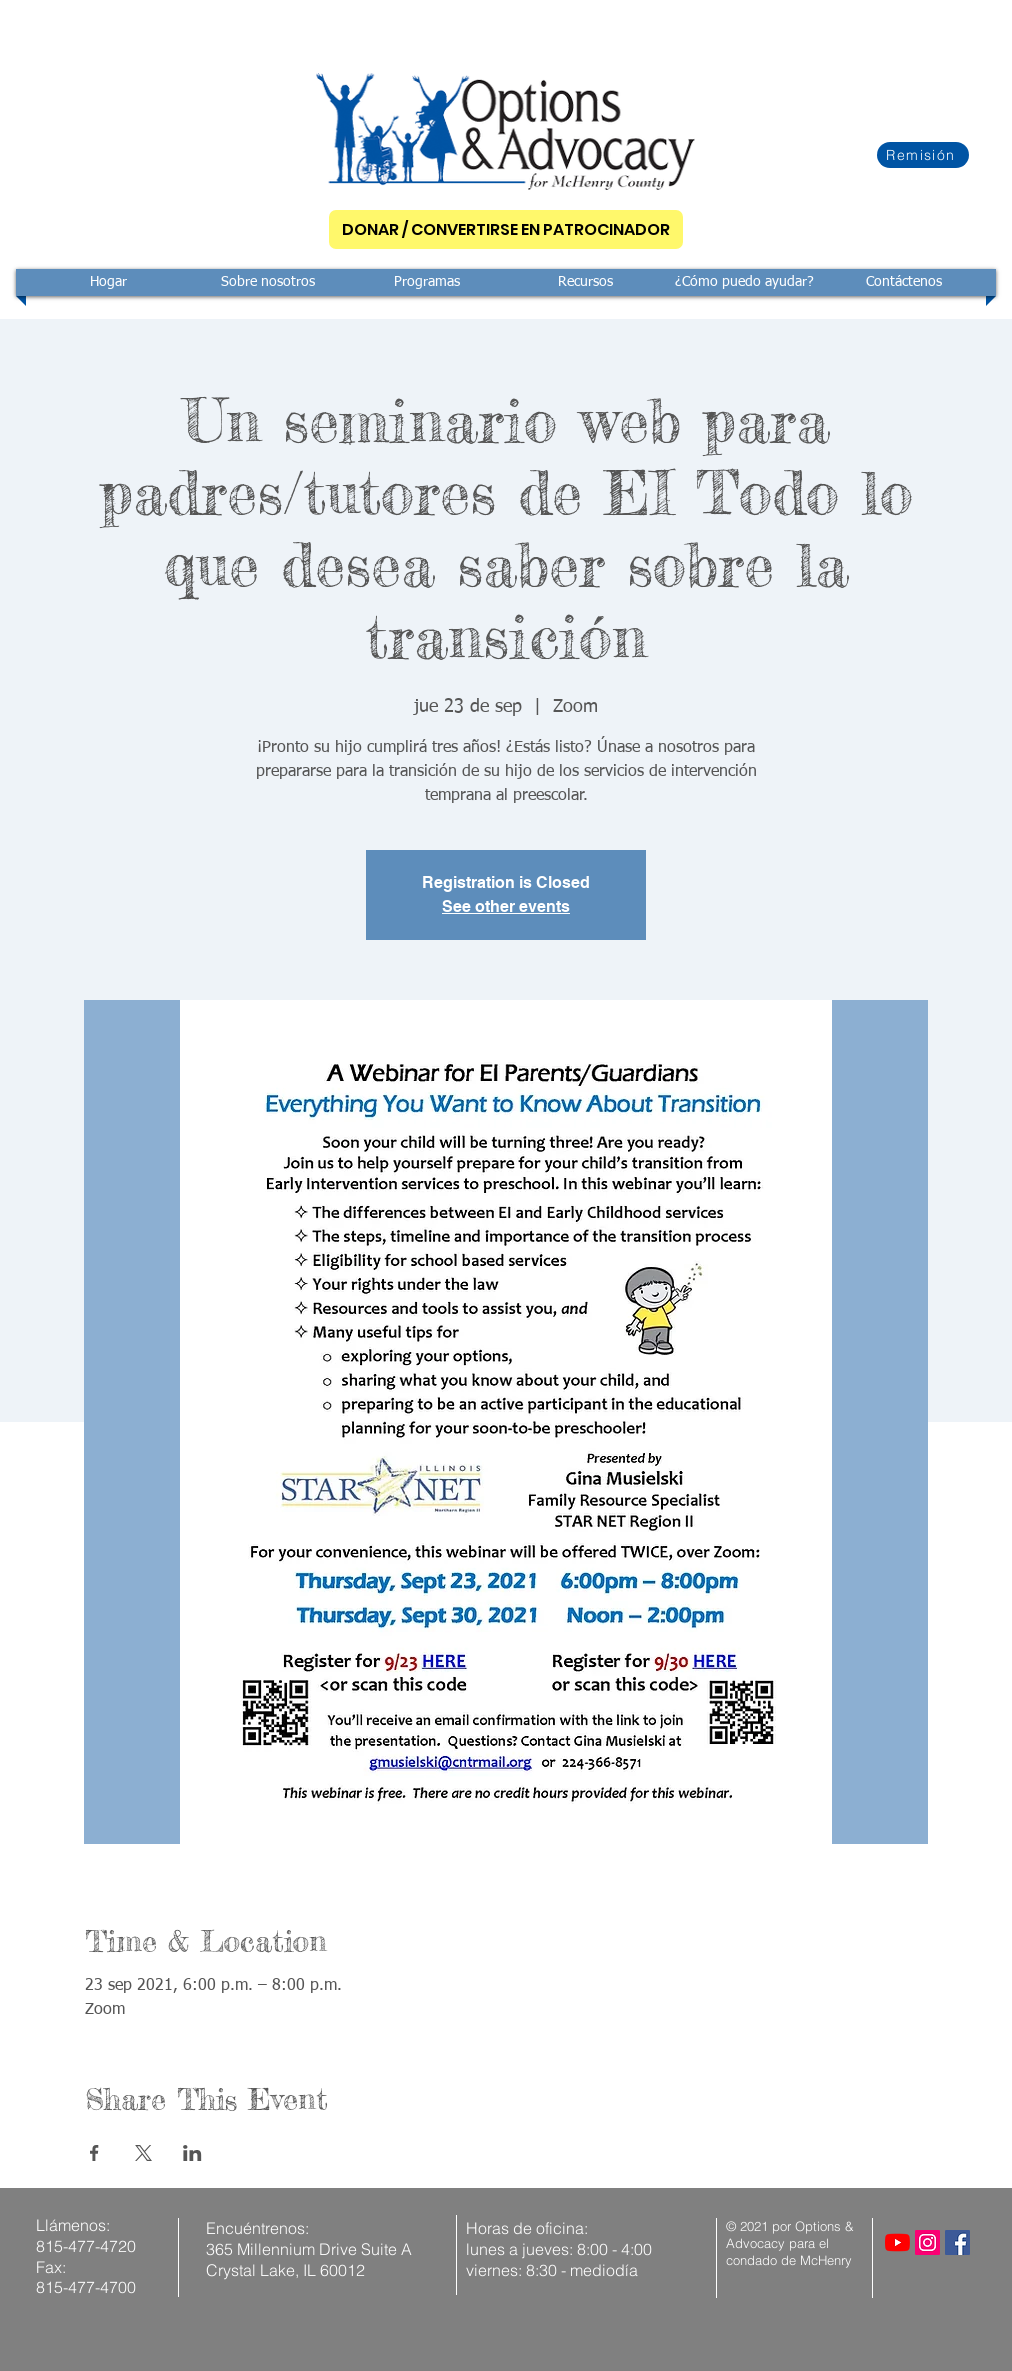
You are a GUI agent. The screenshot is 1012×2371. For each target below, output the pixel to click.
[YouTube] (897, 2242)
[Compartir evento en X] (143, 2153)
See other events (506, 906)
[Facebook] (957, 2242)
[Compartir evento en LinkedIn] (192, 2153)
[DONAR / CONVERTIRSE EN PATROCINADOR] (506, 229)
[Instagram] (927, 2242)
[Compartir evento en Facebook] (94, 2153)
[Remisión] (923, 155)
